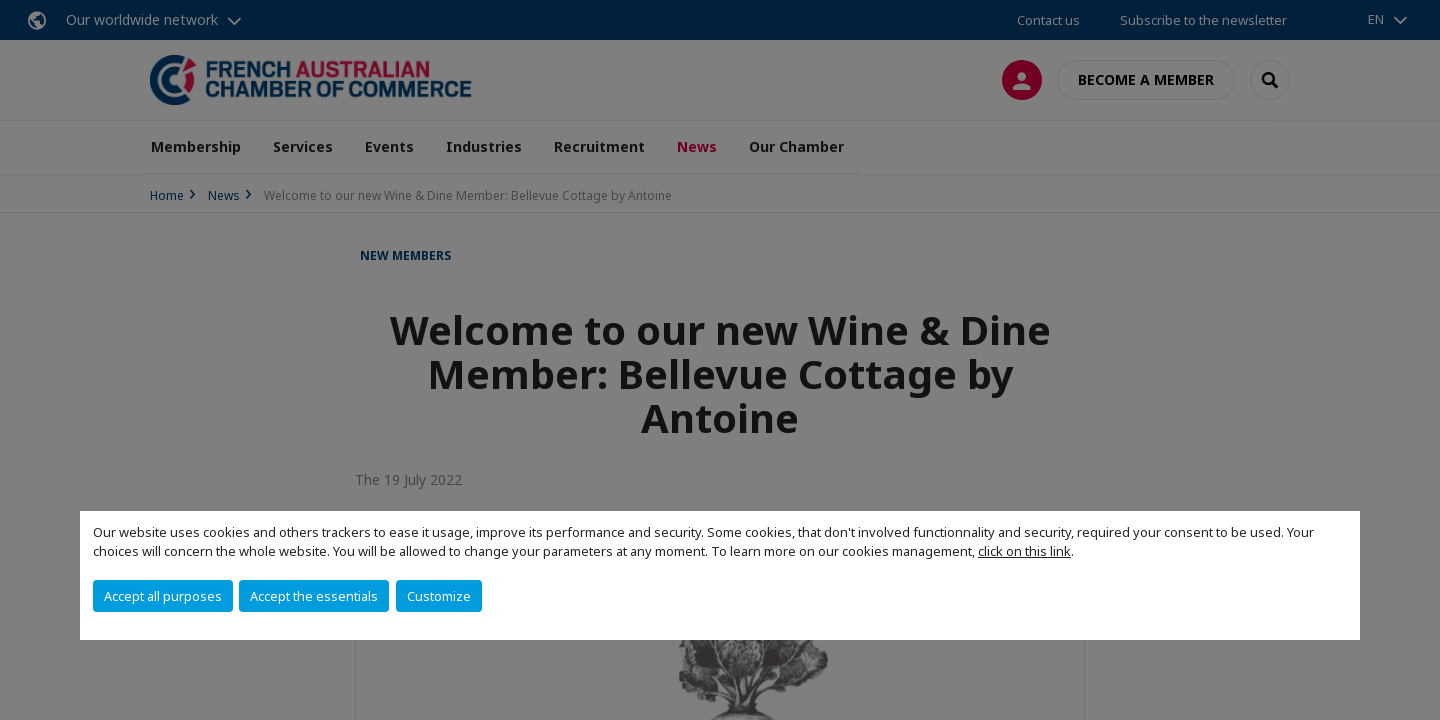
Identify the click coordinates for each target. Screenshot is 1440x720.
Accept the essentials (314, 596)
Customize (439, 596)
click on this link (1024, 551)
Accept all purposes (163, 596)
